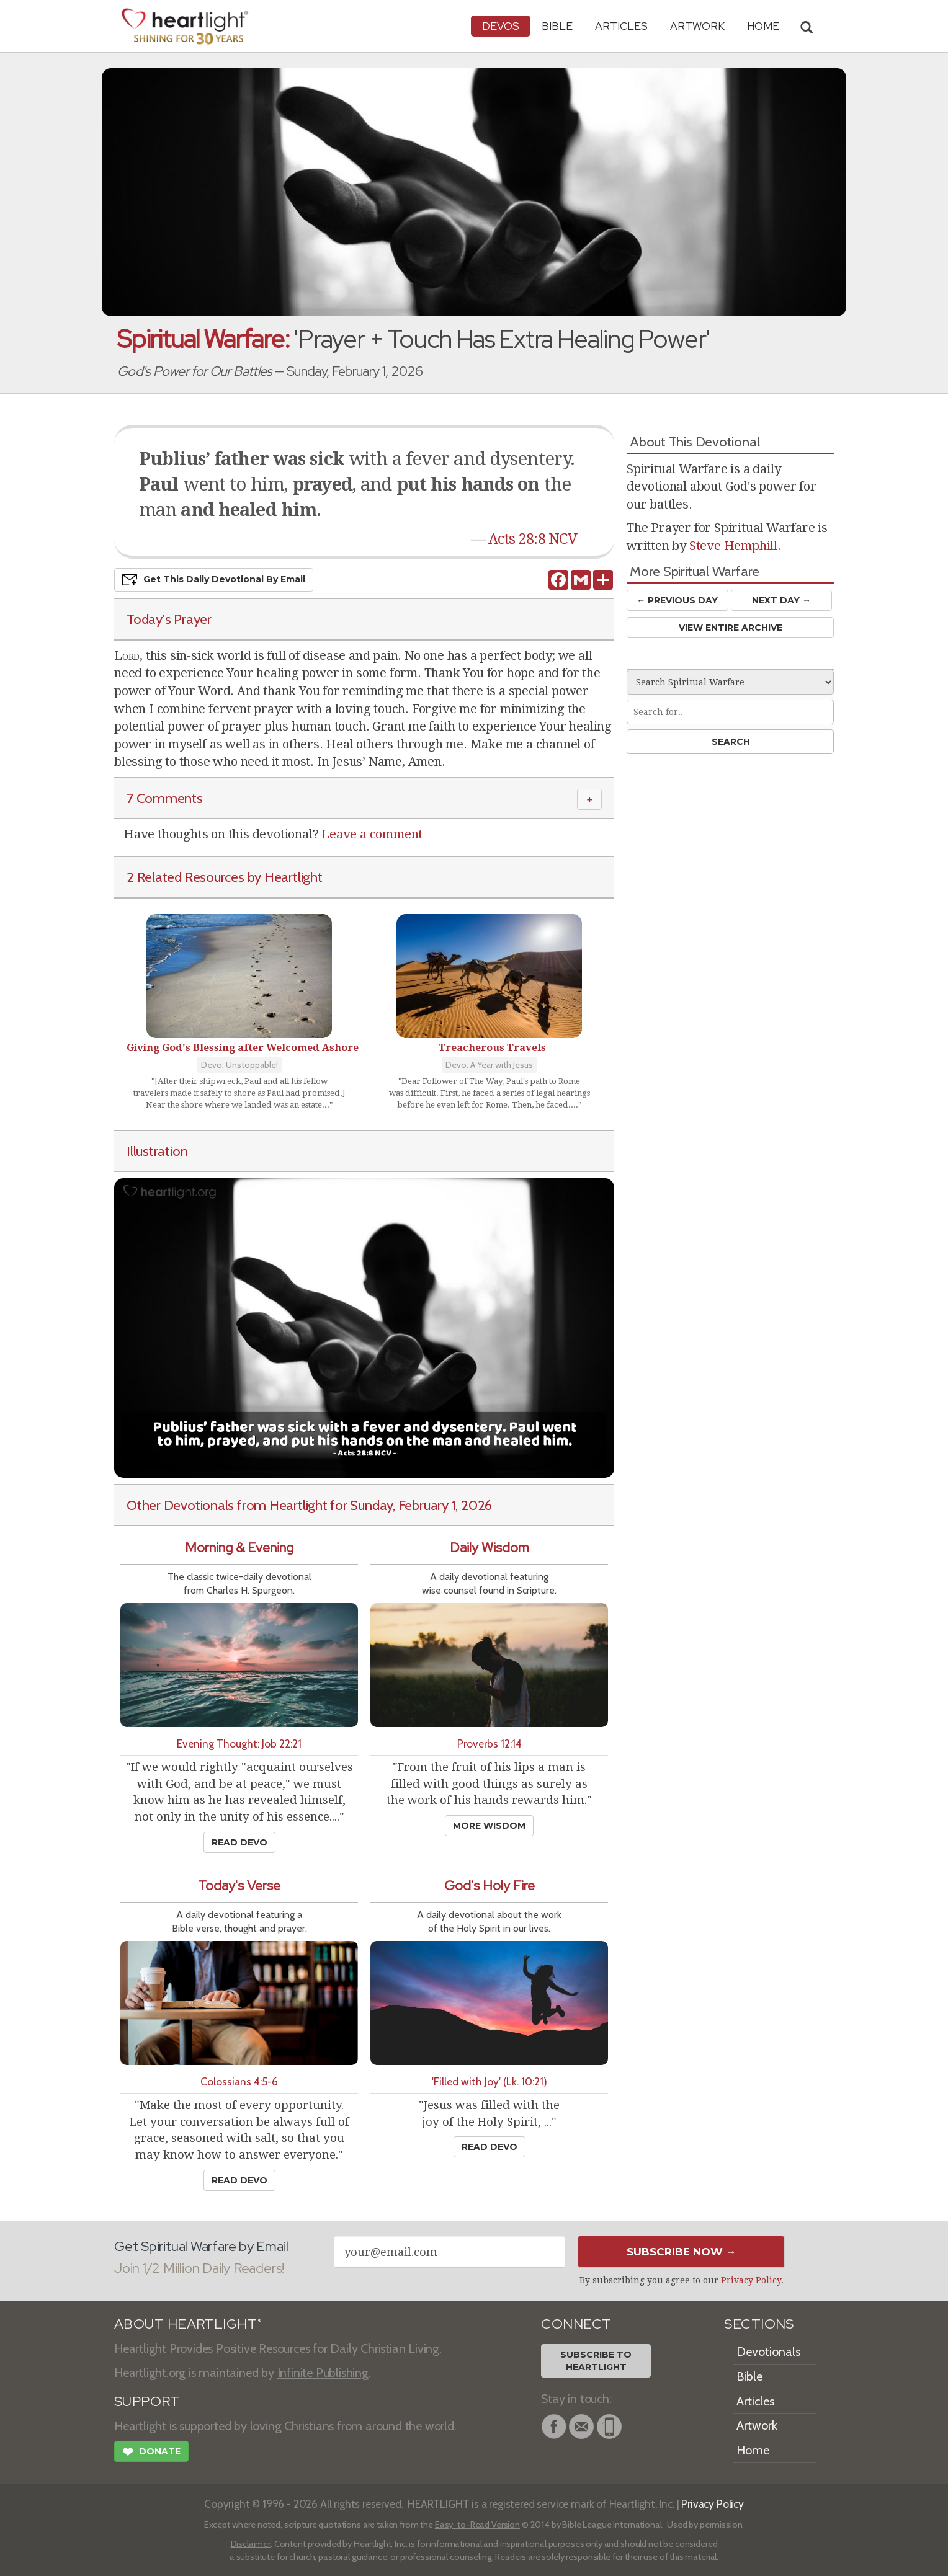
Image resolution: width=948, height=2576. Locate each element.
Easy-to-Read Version (477, 2524)
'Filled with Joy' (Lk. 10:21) (489, 2081)
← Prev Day (677, 600)
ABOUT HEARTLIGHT (188, 2324)
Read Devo (239, 1842)
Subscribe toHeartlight (596, 2361)
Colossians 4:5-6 (239, 2081)
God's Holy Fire (489, 1885)
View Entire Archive (730, 627)
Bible (557, 26)
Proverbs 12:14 (489, 1743)
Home (752, 2450)
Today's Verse (239, 1885)
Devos (500, 26)
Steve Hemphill (733, 545)
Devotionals (768, 2351)
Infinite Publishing (323, 2372)
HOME (763, 26)
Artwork (697, 26)
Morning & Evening (239, 1548)
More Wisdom (489, 1825)
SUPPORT (146, 2401)
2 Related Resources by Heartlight (225, 877)
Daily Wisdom (489, 1548)
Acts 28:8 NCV (532, 539)
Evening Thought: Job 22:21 (239, 1743)
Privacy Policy (751, 2280)
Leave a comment (372, 834)
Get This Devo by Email (213, 579)
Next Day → (781, 600)
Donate (151, 2453)
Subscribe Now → (681, 2251)
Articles (621, 26)
